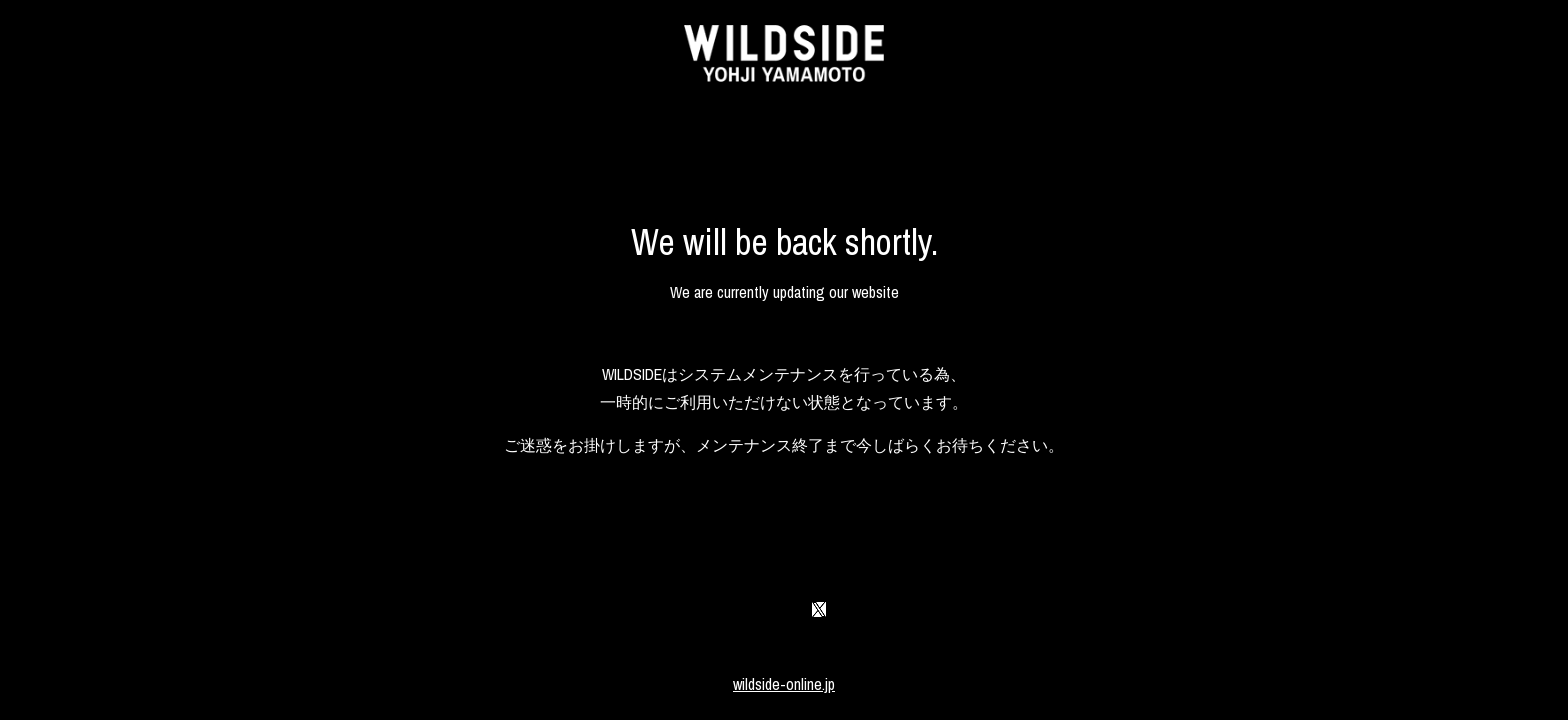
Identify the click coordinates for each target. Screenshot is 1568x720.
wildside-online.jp (784, 684)
